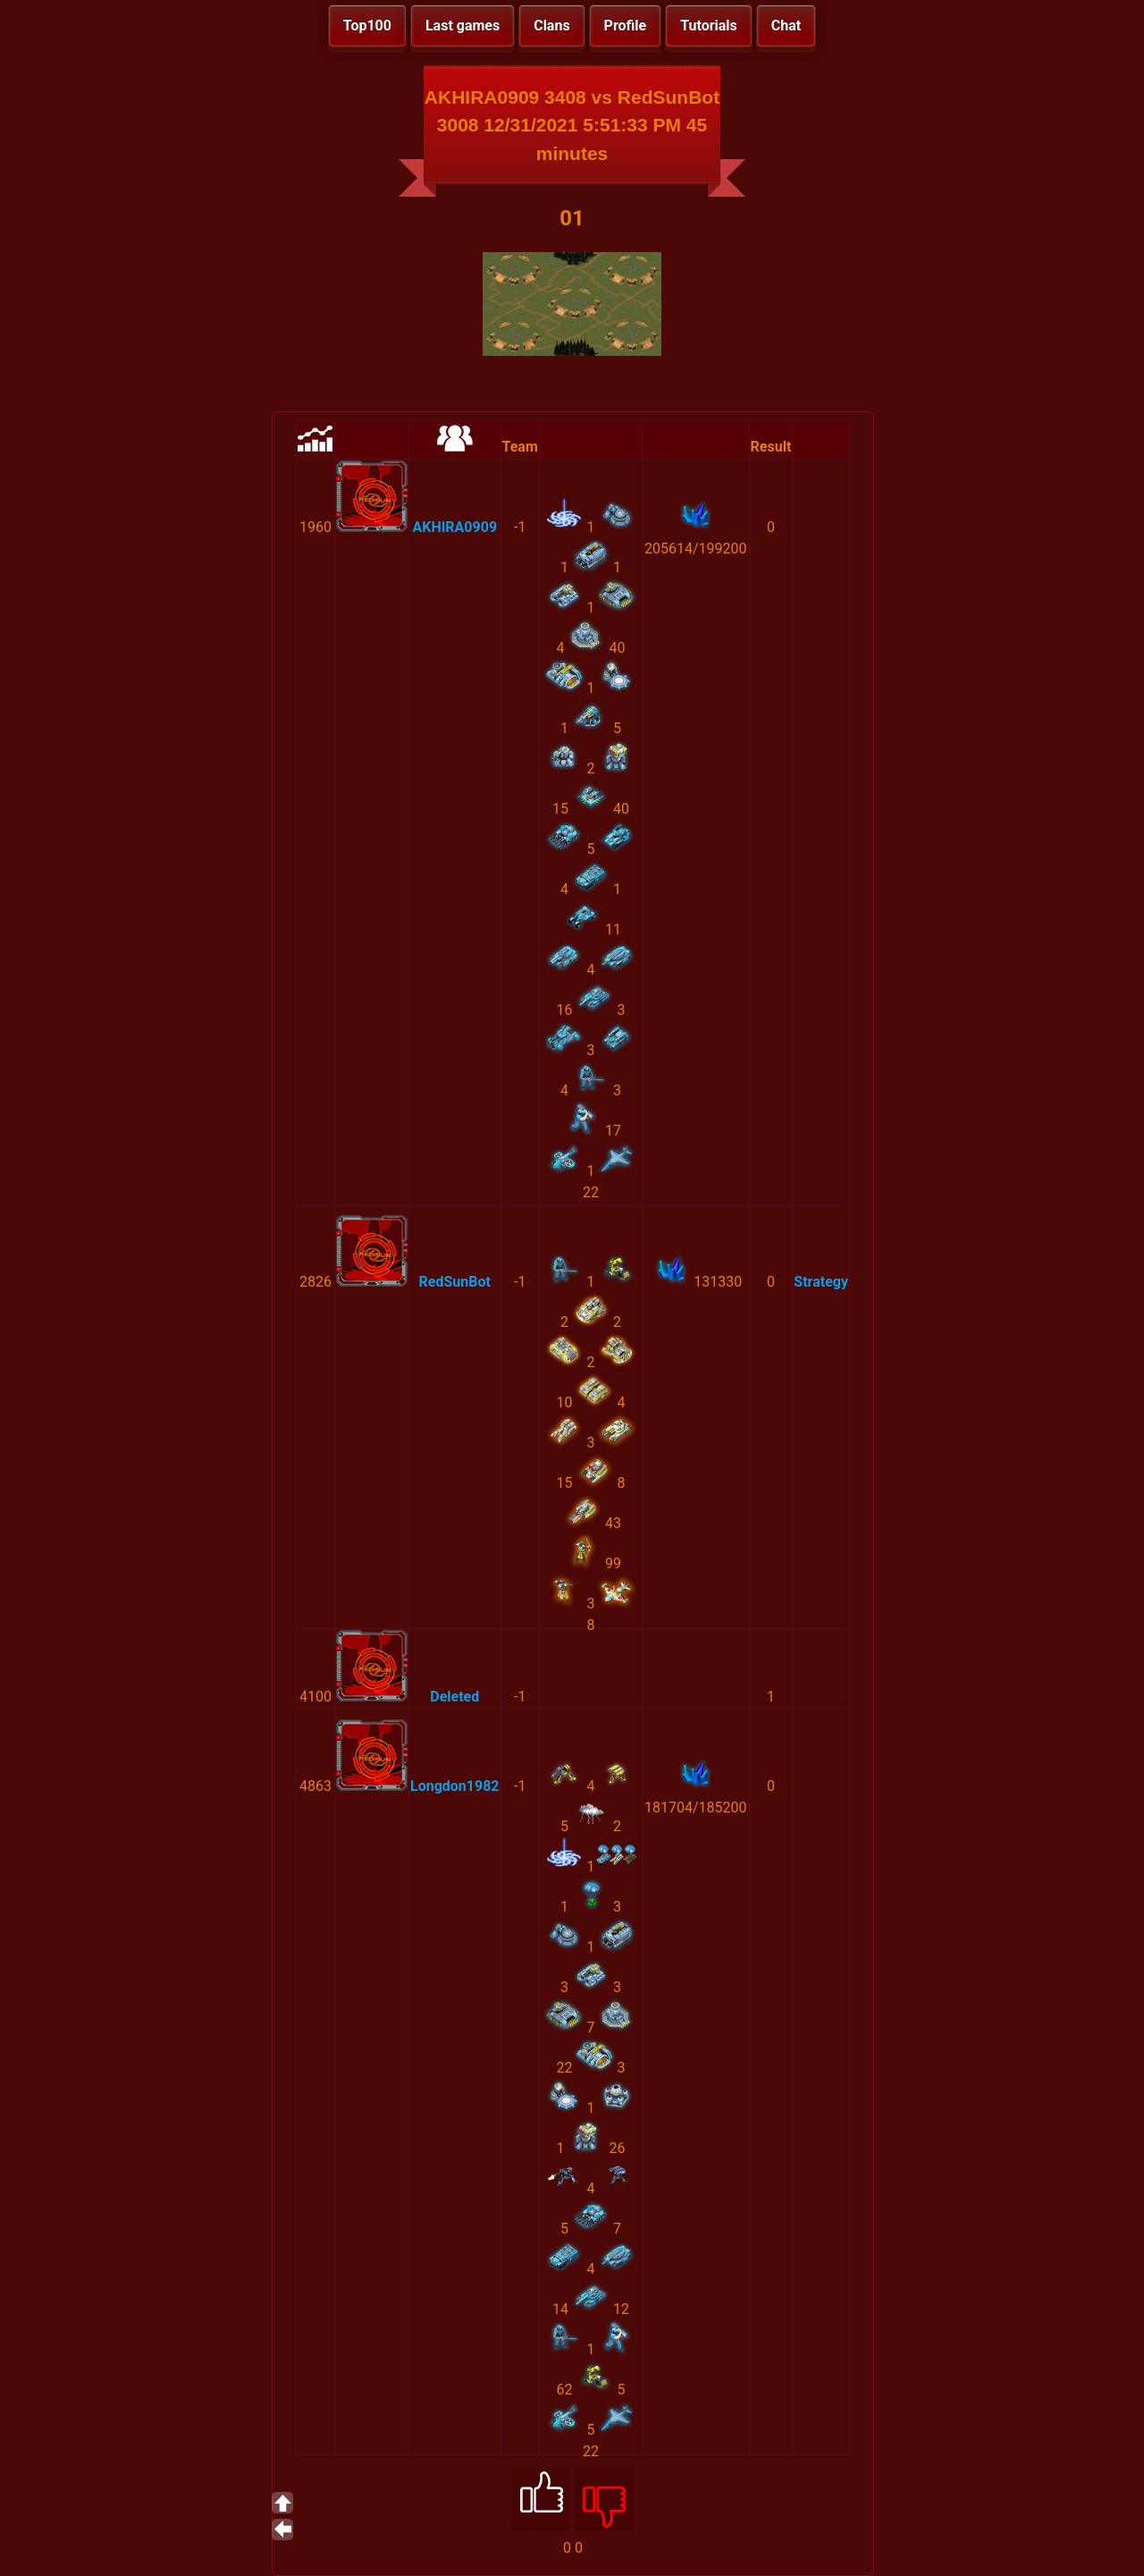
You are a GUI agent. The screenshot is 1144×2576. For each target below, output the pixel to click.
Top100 (367, 25)
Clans (551, 25)
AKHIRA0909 (454, 527)
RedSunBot (455, 1281)
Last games (462, 25)
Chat (786, 25)
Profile (625, 25)
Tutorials (708, 25)
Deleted (454, 1696)
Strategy (821, 1281)
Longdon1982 (455, 1786)
